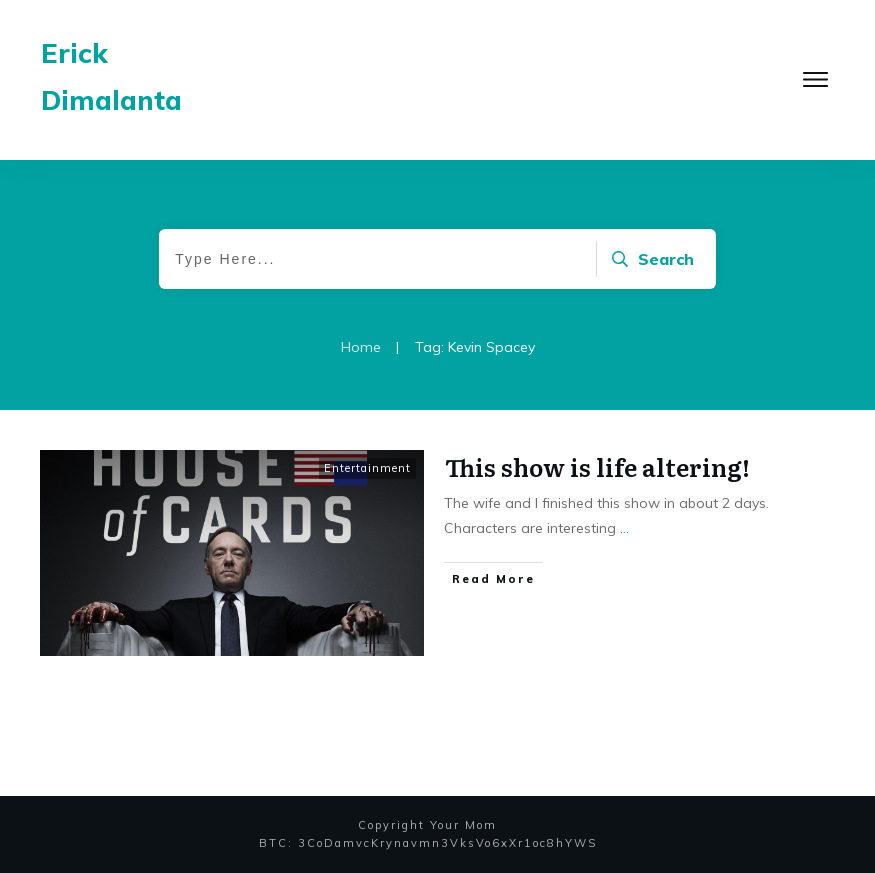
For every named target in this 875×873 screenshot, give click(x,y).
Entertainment (367, 468)
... (624, 528)
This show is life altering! (597, 466)
